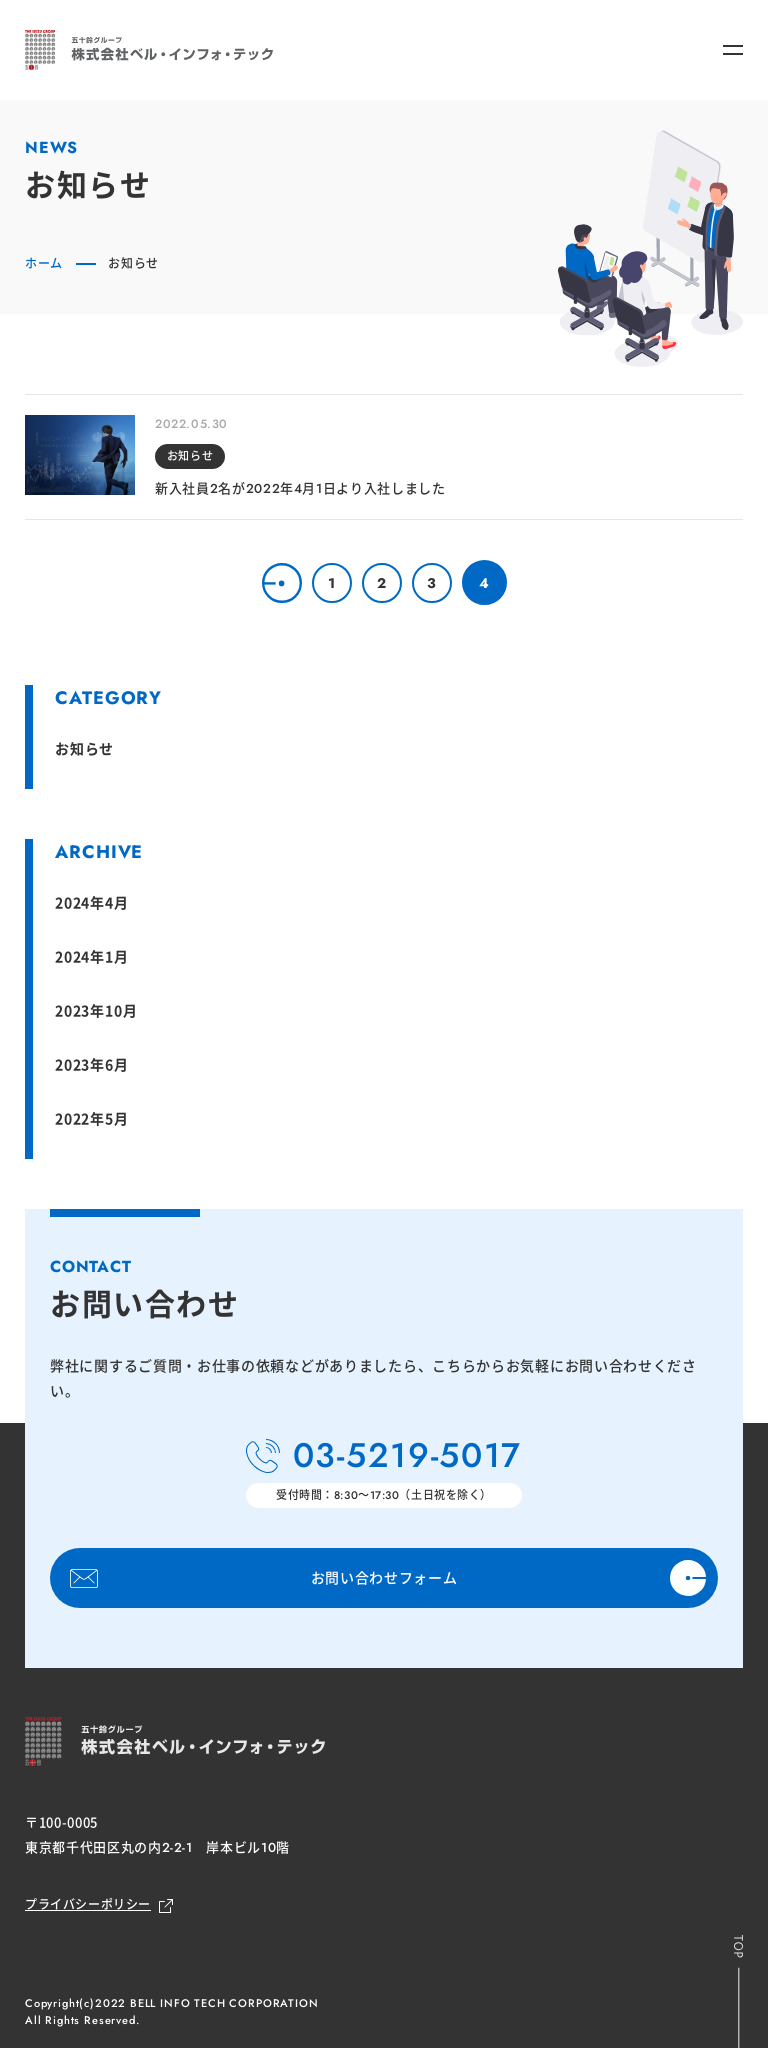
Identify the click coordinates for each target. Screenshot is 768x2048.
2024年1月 (92, 956)
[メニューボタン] (733, 50)
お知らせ (84, 748)
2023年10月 (96, 1010)
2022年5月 (92, 1118)
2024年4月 (92, 902)
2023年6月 (92, 1064)
